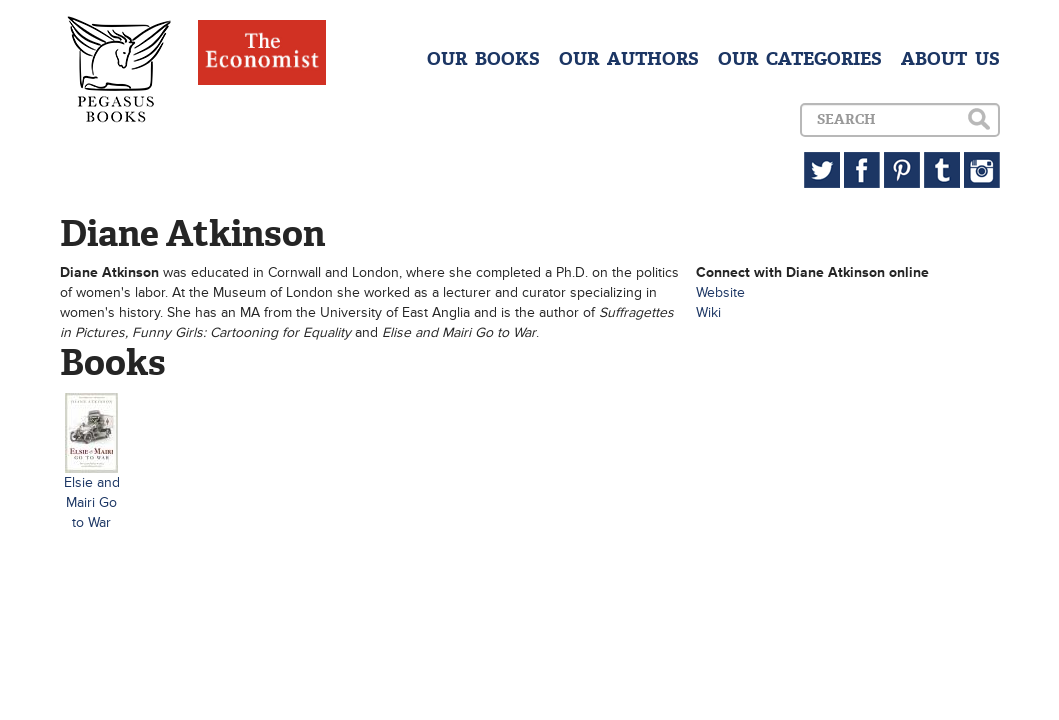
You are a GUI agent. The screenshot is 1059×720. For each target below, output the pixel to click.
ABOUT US (950, 59)
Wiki (708, 312)
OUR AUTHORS (629, 59)
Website (720, 292)
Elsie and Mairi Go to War (92, 502)
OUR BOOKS (483, 59)
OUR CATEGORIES (800, 59)
